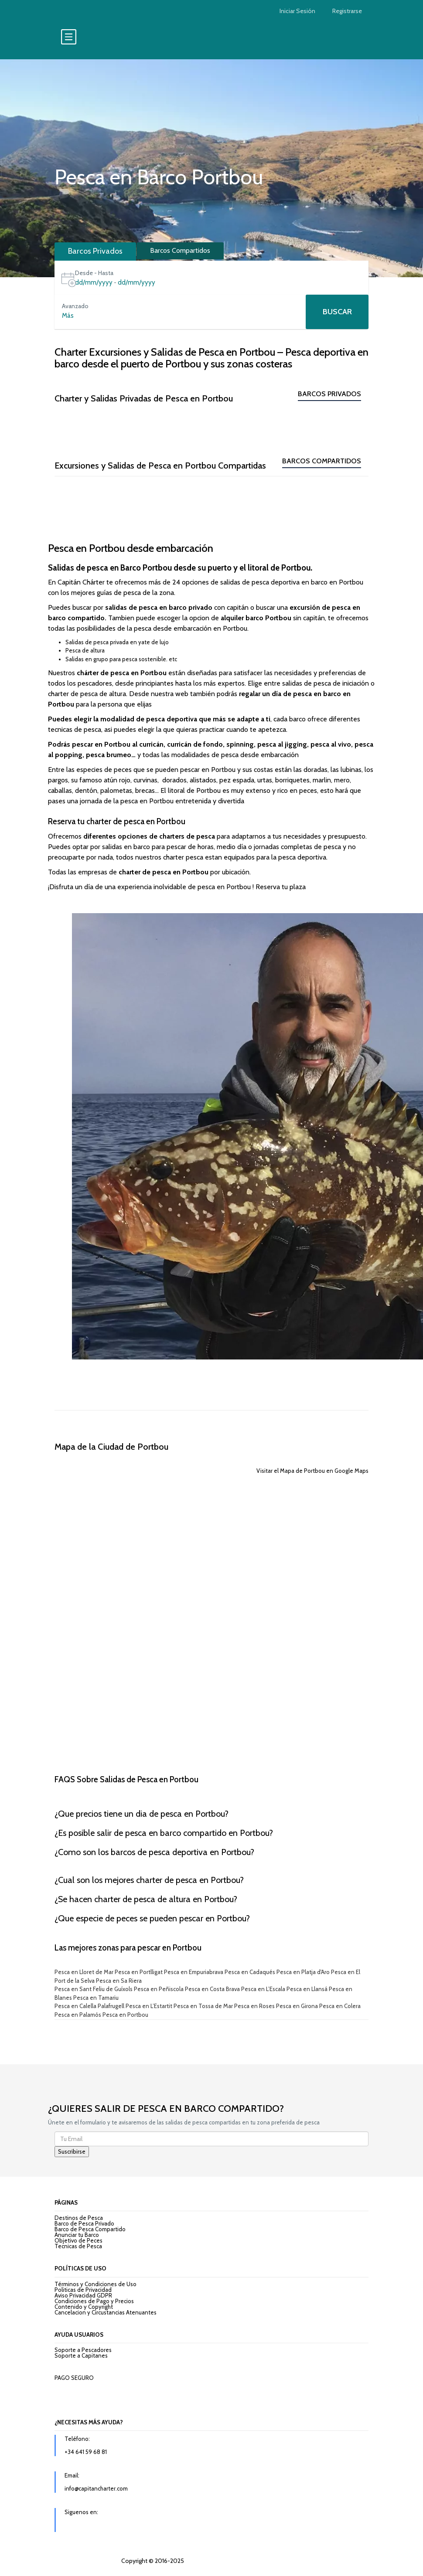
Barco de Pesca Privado (84, 2223)
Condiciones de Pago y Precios (94, 2300)
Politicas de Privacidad (83, 2289)
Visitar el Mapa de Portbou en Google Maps (312, 1470)
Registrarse (347, 11)
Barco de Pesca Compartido (90, 2229)
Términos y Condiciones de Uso (95, 2283)
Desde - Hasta (94, 273)
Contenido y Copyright (84, 2306)
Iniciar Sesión (297, 11)
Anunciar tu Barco (77, 2234)
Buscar (337, 311)
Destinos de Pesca (79, 2217)
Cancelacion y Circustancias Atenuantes (106, 2312)
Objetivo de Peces (78, 2240)
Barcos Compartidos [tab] (180, 250)
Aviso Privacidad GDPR (83, 2295)
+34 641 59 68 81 (86, 2451)
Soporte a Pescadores (83, 2349)
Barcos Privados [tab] (95, 251)
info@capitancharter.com (96, 2488)
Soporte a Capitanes (81, 2355)
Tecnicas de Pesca (78, 2246)
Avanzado (75, 306)
